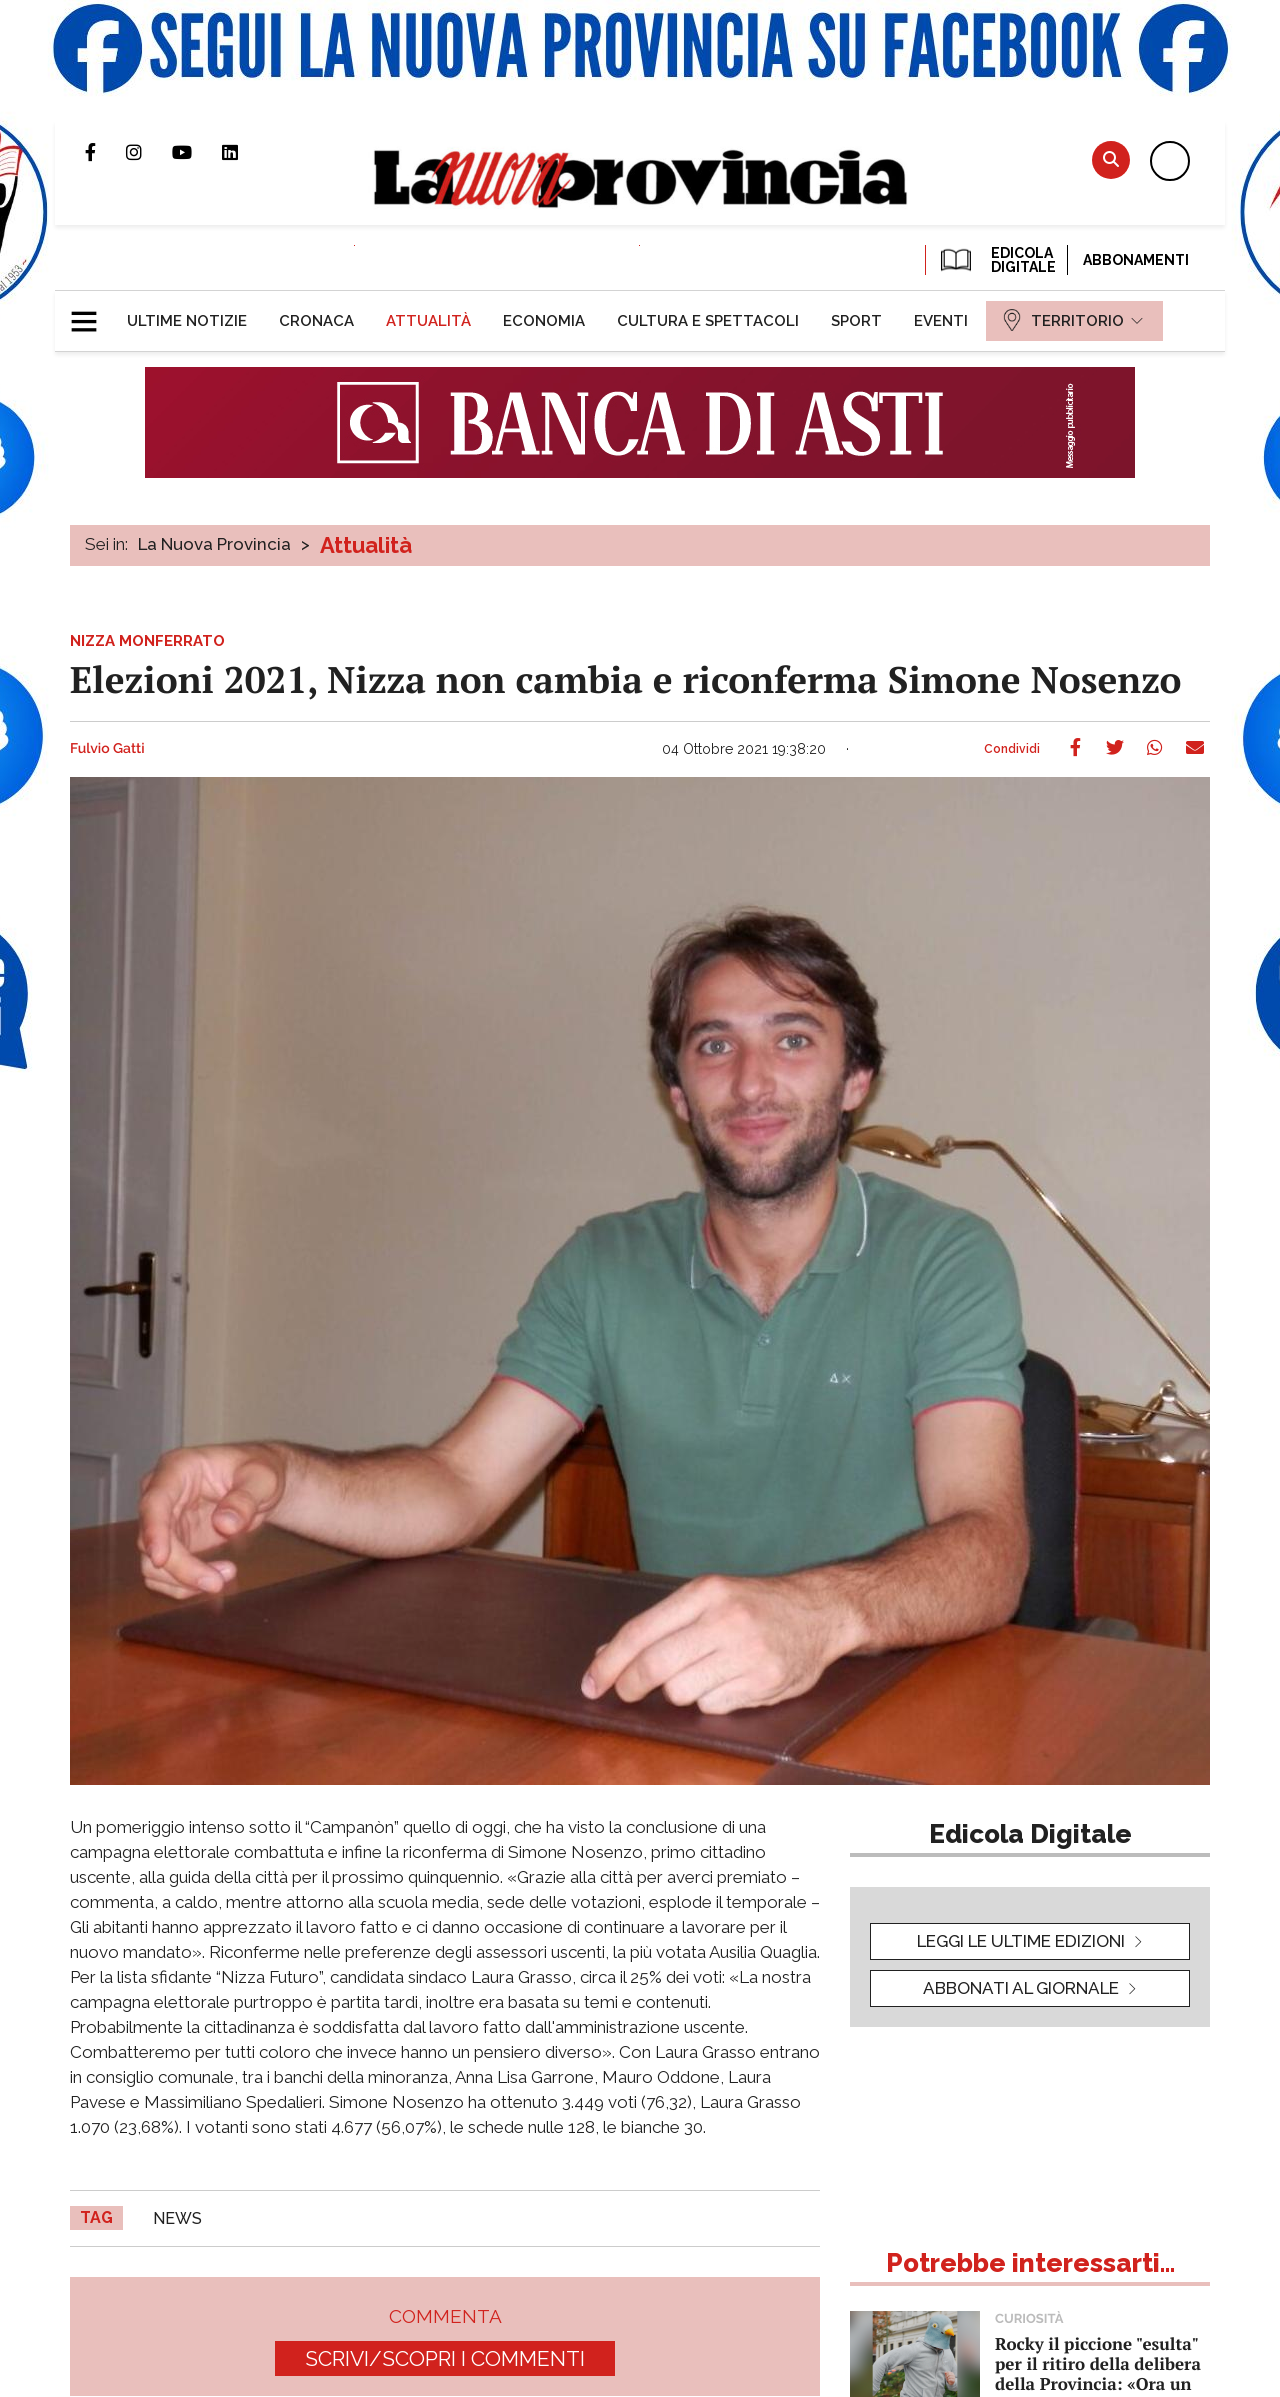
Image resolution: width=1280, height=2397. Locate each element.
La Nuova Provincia (214, 544)
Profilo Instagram (149, 152)
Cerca (1111, 159)
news (177, 2218)
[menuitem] (187, 321)
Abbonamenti (1136, 260)
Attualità (366, 545)
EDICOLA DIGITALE (996, 260)
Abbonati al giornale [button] (1021, 1988)
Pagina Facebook (105, 152)
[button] (91, 313)
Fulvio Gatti (107, 749)
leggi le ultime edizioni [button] (1021, 1941)
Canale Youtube (197, 152)
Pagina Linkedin (245, 152)
